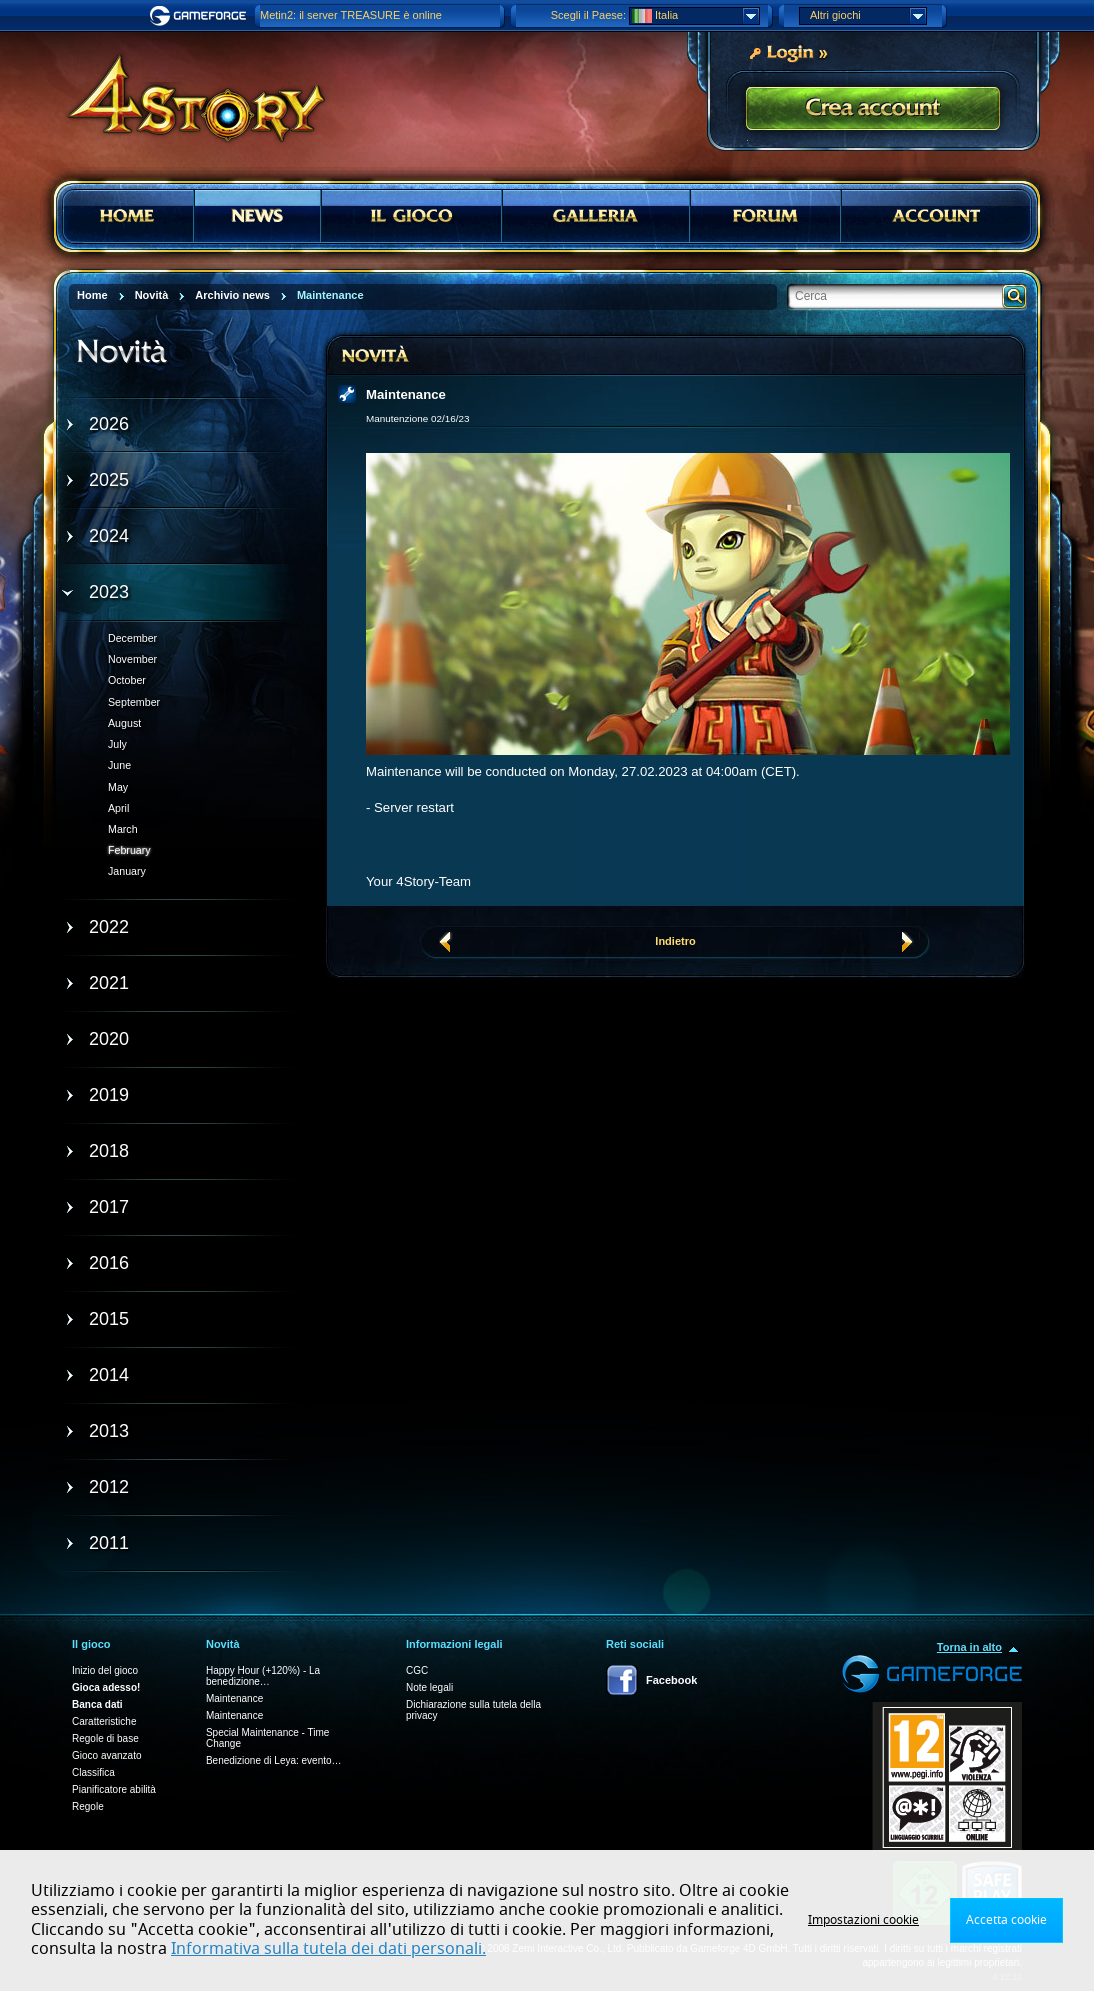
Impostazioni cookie (863, 1920)
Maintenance (234, 1698)
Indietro (675, 941)
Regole (88, 1806)
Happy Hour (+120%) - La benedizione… (263, 1676)
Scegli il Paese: (588, 15)
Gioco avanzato (107, 1755)
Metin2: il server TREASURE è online (351, 15)
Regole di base (105, 1738)
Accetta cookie (1006, 1920)
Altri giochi (868, 16)
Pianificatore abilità (114, 1789)
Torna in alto (969, 1647)
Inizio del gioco (105, 1670)
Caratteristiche (104, 1721)
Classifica (93, 1772)
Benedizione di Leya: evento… (274, 1760)
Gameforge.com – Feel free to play (201, 16)
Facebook (671, 1680)
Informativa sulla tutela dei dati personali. (328, 1949)
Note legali (429, 1687)
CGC (417, 1670)
